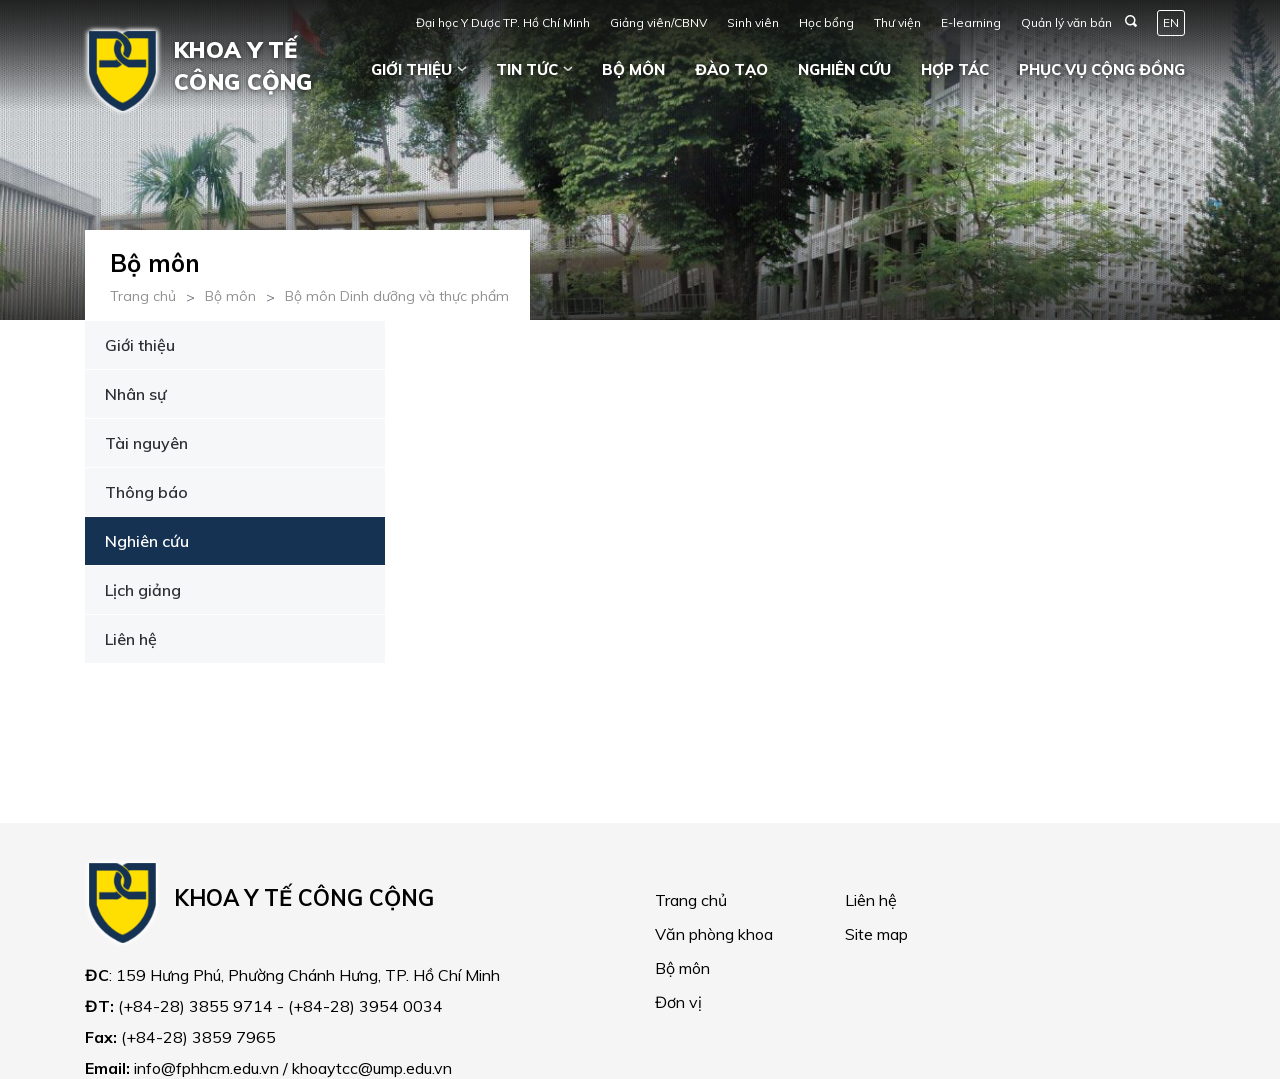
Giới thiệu (140, 345)
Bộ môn (633, 69)
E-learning (971, 22)
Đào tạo (731, 69)
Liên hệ (131, 639)
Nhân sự (136, 394)
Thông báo (146, 492)
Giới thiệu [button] (411, 69)
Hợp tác (955, 69)
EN (1171, 22)
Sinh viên (753, 22)
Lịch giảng (143, 590)
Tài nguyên (146, 443)
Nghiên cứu (844, 69)
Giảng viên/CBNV (658, 22)
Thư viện (897, 22)
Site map (876, 934)
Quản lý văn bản (1066, 22)
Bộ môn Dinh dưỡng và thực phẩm (397, 296)
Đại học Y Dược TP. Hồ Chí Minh (503, 22)
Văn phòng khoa (714, 934)
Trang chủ (143, 296)
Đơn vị (678, 1002)
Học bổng (826, 22)
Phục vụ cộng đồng (1102, 69)
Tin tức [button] (527, 69)
